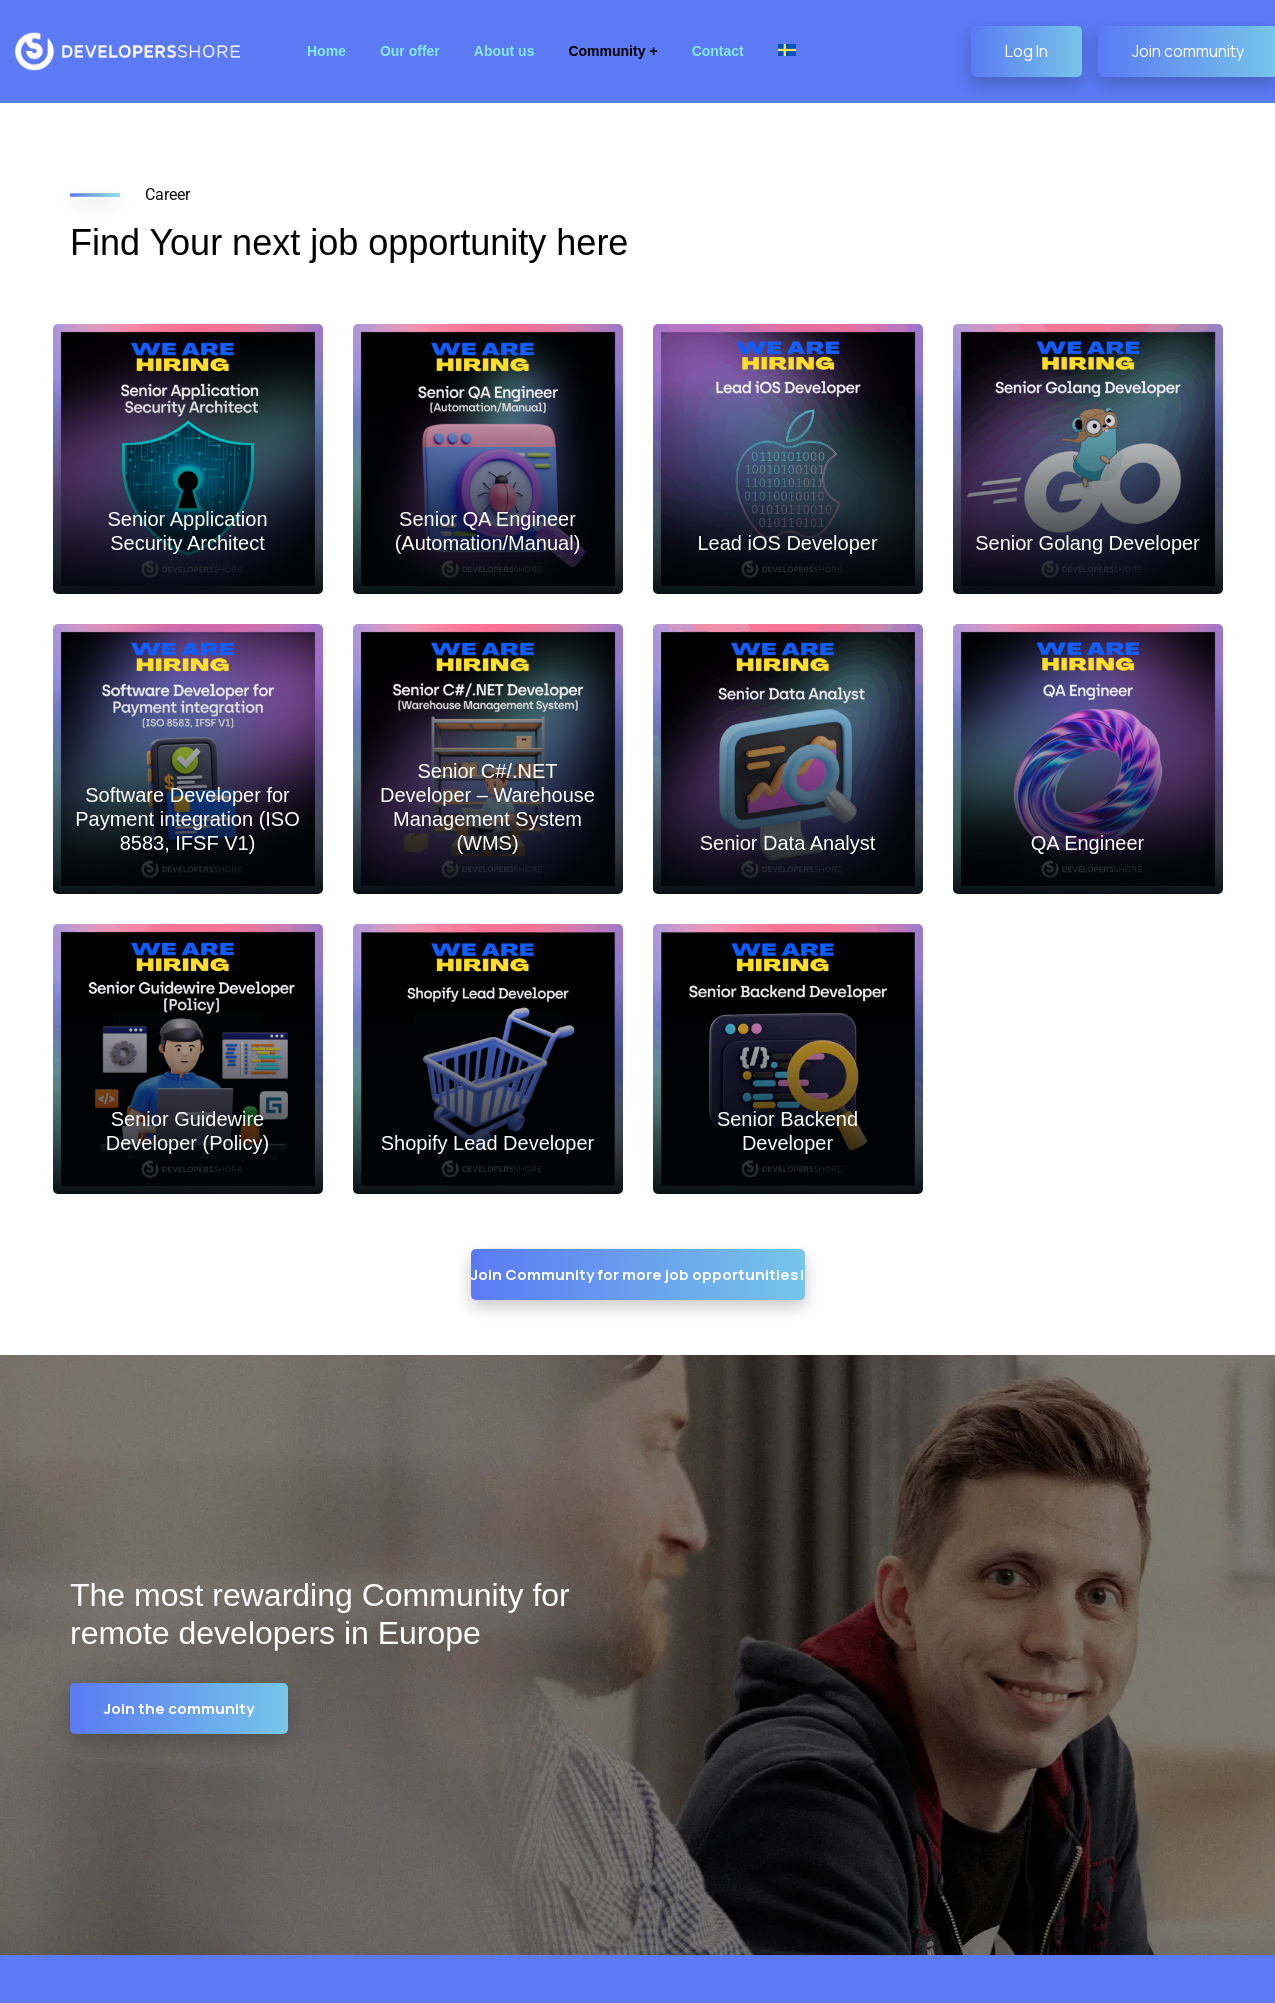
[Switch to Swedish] (787, 51)
